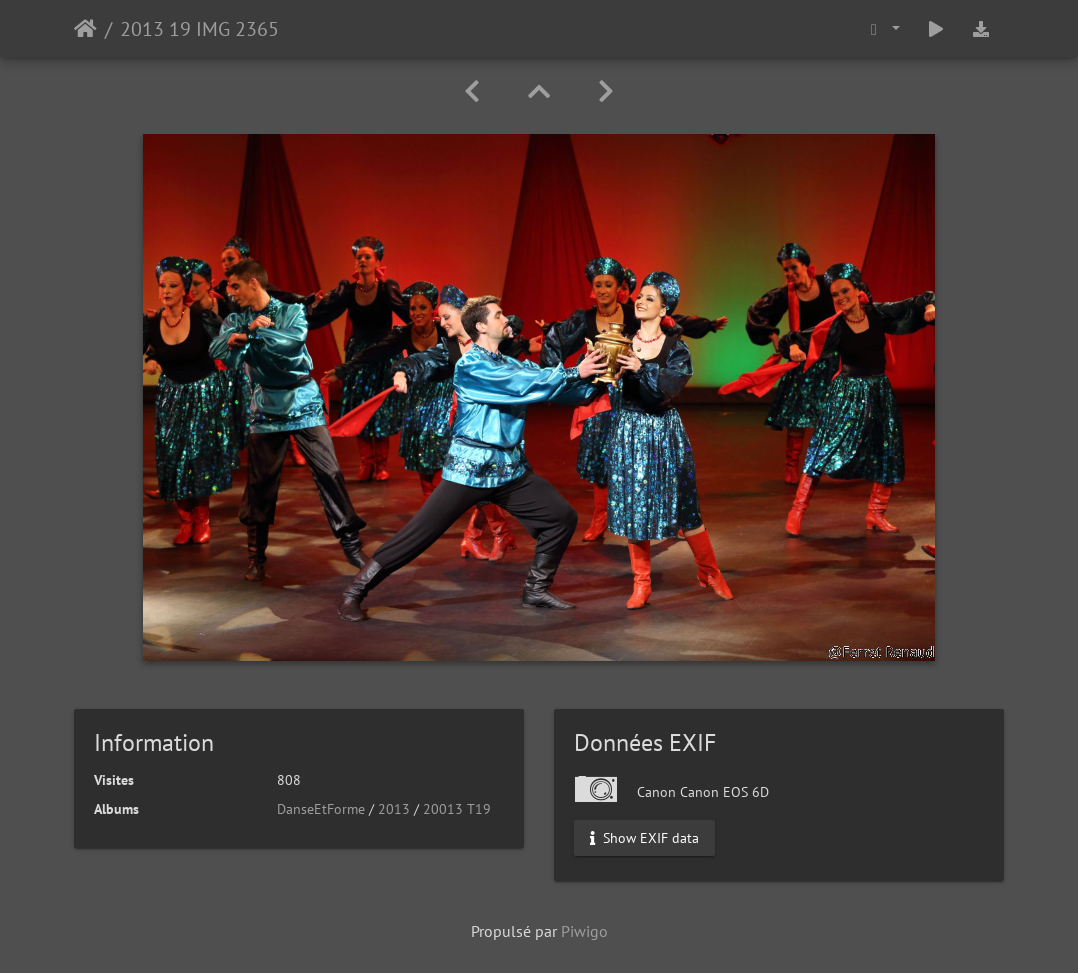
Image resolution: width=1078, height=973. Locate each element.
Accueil (85, 29)
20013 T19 (457, 809)
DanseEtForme (321, 809)
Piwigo (584, 931)
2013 (394, 809)
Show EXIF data (644, 838)
